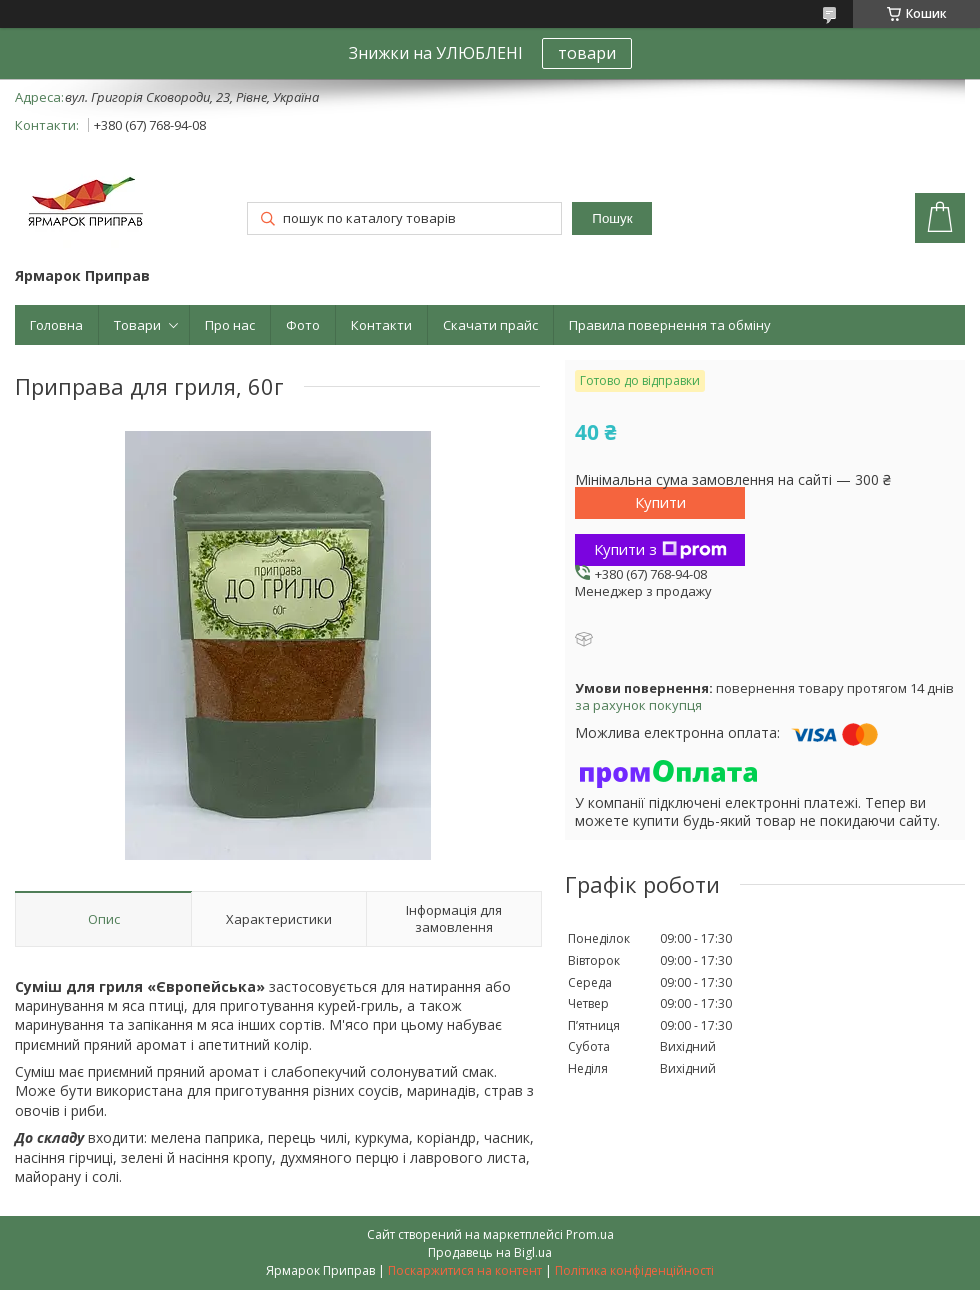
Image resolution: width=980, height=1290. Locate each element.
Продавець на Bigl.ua (490, 1252)
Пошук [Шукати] (612, 218)
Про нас (230, 325)
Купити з (660, 549)
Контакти (381, 325)
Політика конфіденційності (634, 1270)
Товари (137, 325)
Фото (303, 325)
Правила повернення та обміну (670, 325)
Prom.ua (590, 1234)
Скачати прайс (490, 325)
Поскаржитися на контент (465, 1270)
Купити (660, 502)
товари (587, 53)
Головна (56, 325)
